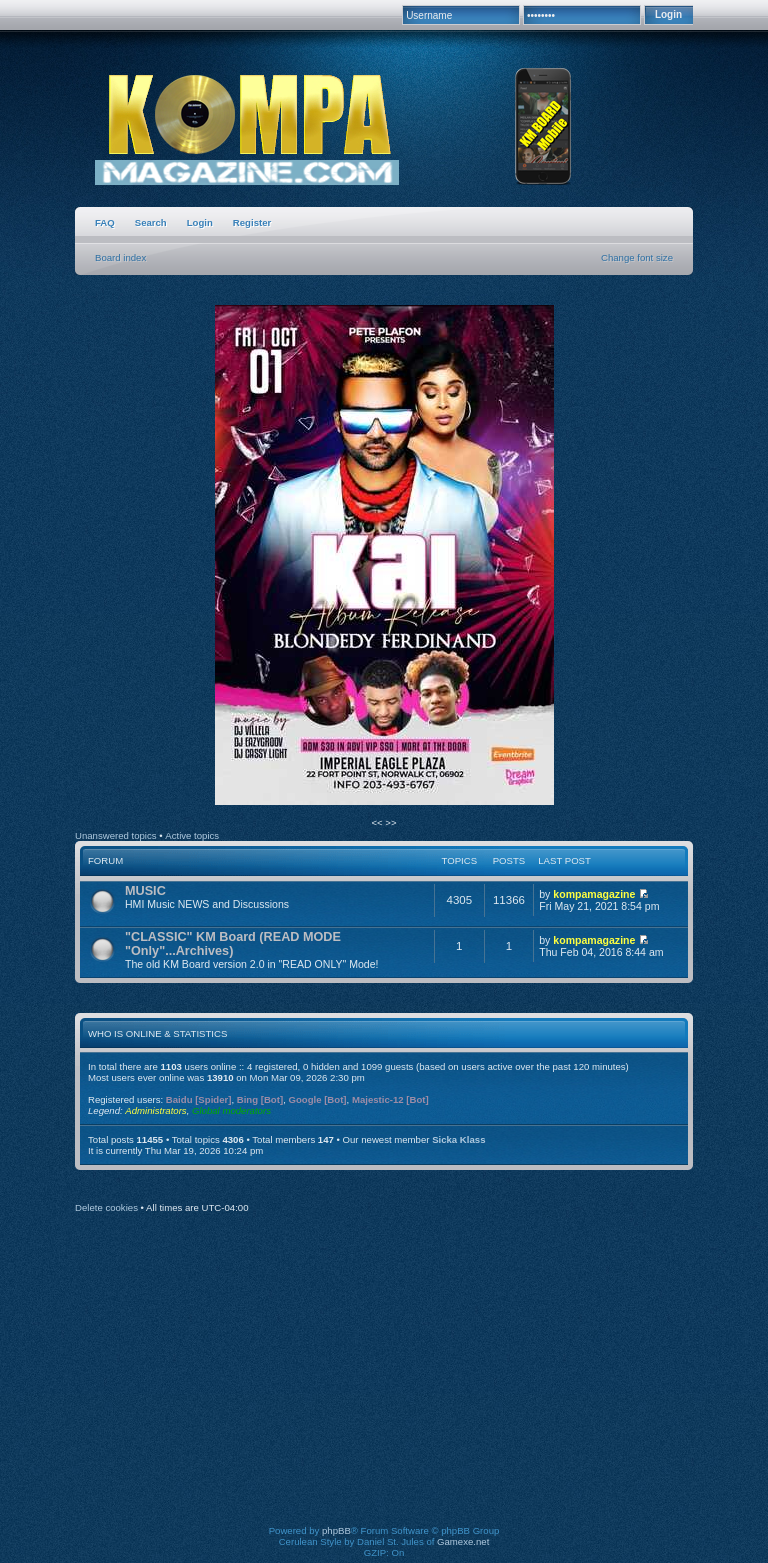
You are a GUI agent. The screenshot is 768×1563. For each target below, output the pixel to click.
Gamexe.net (463, 1541)
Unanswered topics (116, 835)
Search (151, 222)
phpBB (336, 1530)
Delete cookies (106, 1207)
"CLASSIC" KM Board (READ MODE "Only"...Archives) (233, 944)
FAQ (105, 222)
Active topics (192, 835)
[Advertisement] (424, 1383)
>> (390, 822)
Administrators (155, 1110)
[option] (384, 556)
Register (252, 222)
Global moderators (231, 1110)
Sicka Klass (458, 1139)
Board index (120, 257)
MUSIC (145, 891)
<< (378, 822)
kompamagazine (594, 894)
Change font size (637, 257)
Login (200, 222)
